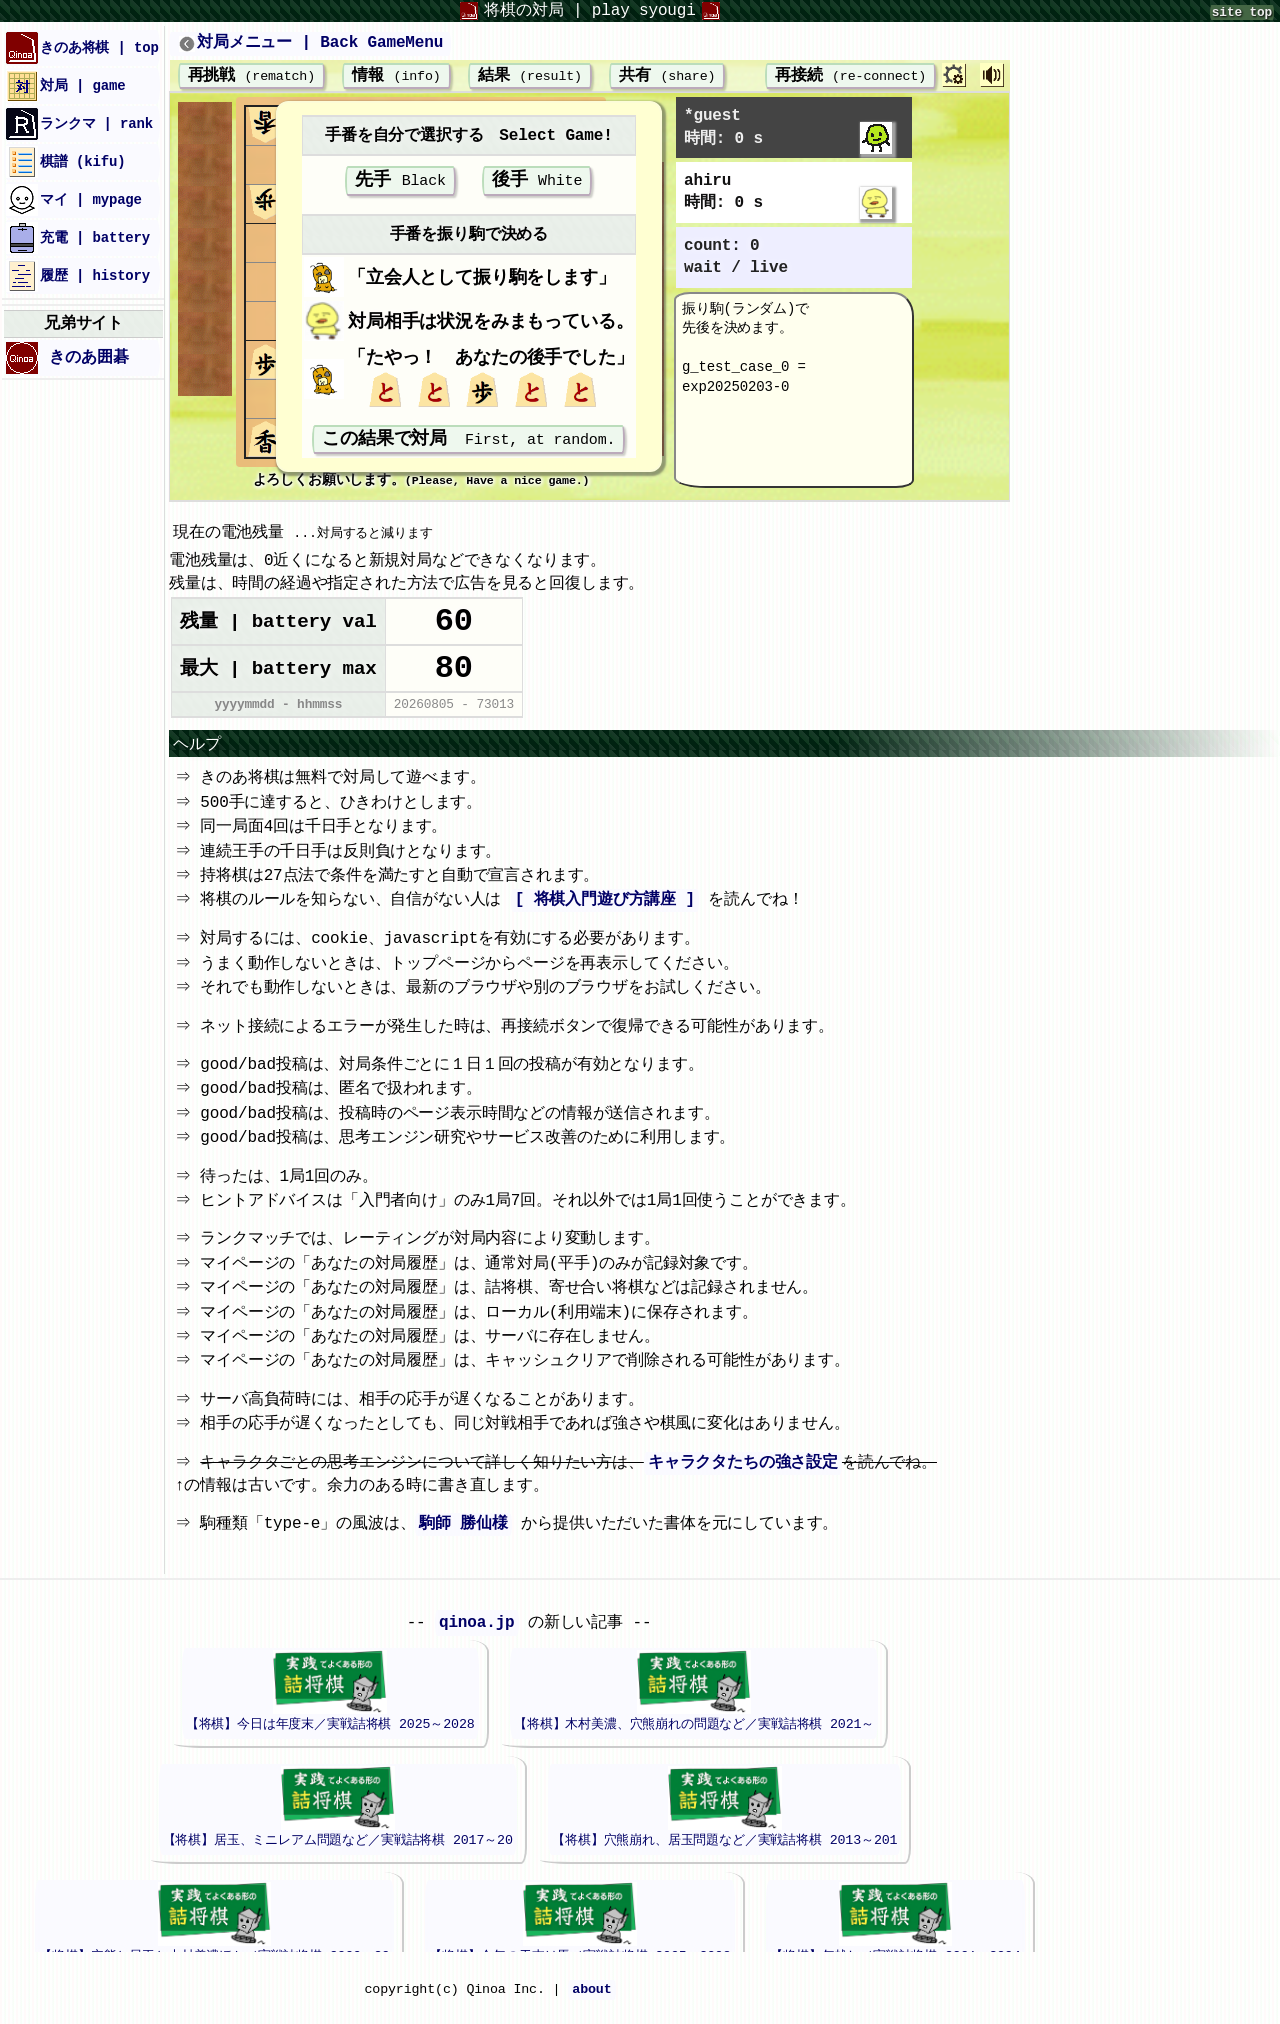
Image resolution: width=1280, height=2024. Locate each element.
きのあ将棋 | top (82, 48)
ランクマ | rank (79, 124)
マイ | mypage (74, 200)
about (591, 2007)
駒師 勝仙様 (467, 1541)
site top (1242, 12)
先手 (400, 184)
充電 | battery (78, 238)
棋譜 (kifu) (65, 162)
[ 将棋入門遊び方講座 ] (608, 917)
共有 (667, 77)
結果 (530, 77)
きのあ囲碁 (67, 358)
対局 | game (65, 86)
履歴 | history (78, 276)
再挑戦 (252, 77)
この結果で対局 (468, 446)
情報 (396, 77)
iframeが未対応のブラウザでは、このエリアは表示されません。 (529, 1785)
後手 (537, 184)
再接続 (837, 77)
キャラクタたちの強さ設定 (746, 1480)
